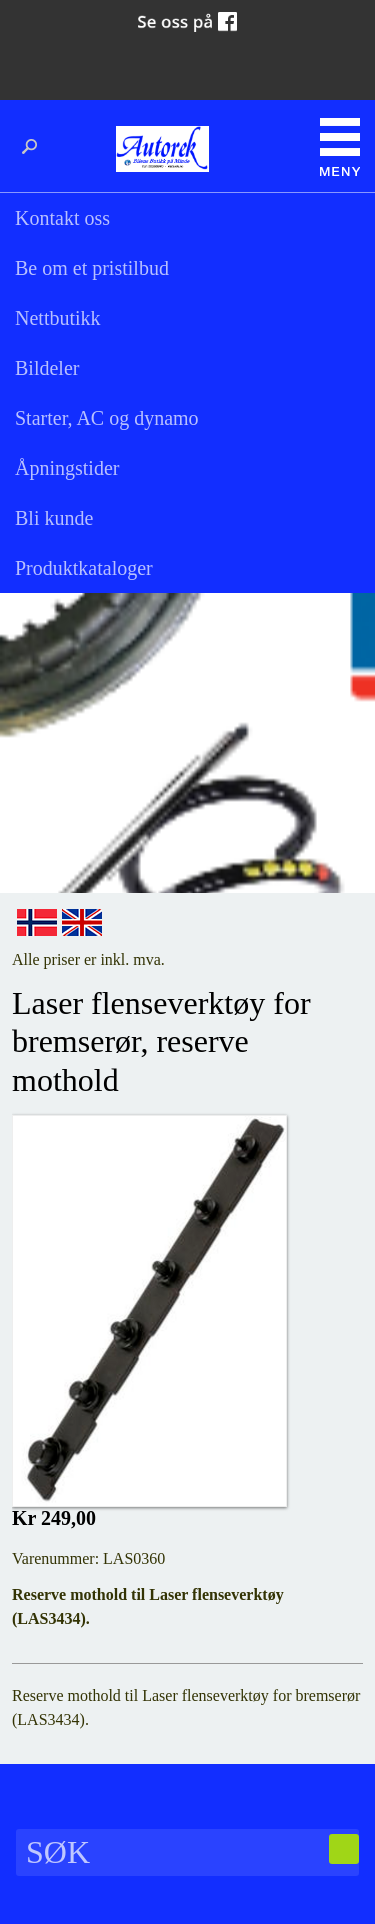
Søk (35, 147)
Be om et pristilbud (92, 268)
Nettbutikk (58, 318)
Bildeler (47, 368)
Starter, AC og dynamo (107, 418)
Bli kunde (54, 518)
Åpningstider (67, 468)
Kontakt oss (62, 218)
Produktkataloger (84, 568)
